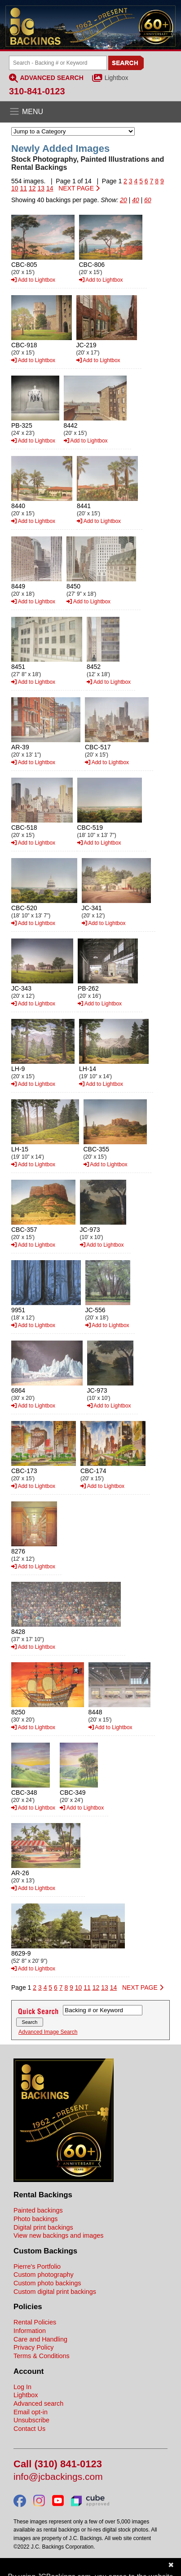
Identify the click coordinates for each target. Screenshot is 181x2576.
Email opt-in (30, 2412)
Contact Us (29, 2428)
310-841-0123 (37, 91)
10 (14, 188)
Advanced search (38, 2403)
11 (23, 188)
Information (29, 2330)
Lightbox (116, 77)
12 (32, 188)
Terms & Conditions (41, 2355)
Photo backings (35, 2218)
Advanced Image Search (47, 2032)
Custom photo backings (47, 2283)
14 (49, 188)
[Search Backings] (58, 63)
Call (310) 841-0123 (57, 2464)
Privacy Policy (33, 2347)
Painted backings (38, 2210)
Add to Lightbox (33, 280)
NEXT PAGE (79, 188)
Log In (22, 2386)
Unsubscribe (31, 2420)
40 (135, 200)
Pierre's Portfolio (37, 2266)
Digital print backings (43, 2227)
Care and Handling (40, 2339)
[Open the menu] (90, 112)
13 (40, 188)
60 (147, 200)
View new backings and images (58, 2235)
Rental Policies (34, 2322)
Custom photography (43, 2274)
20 (123, 200)
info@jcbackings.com (58, 2477)
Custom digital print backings (54, 2291)
